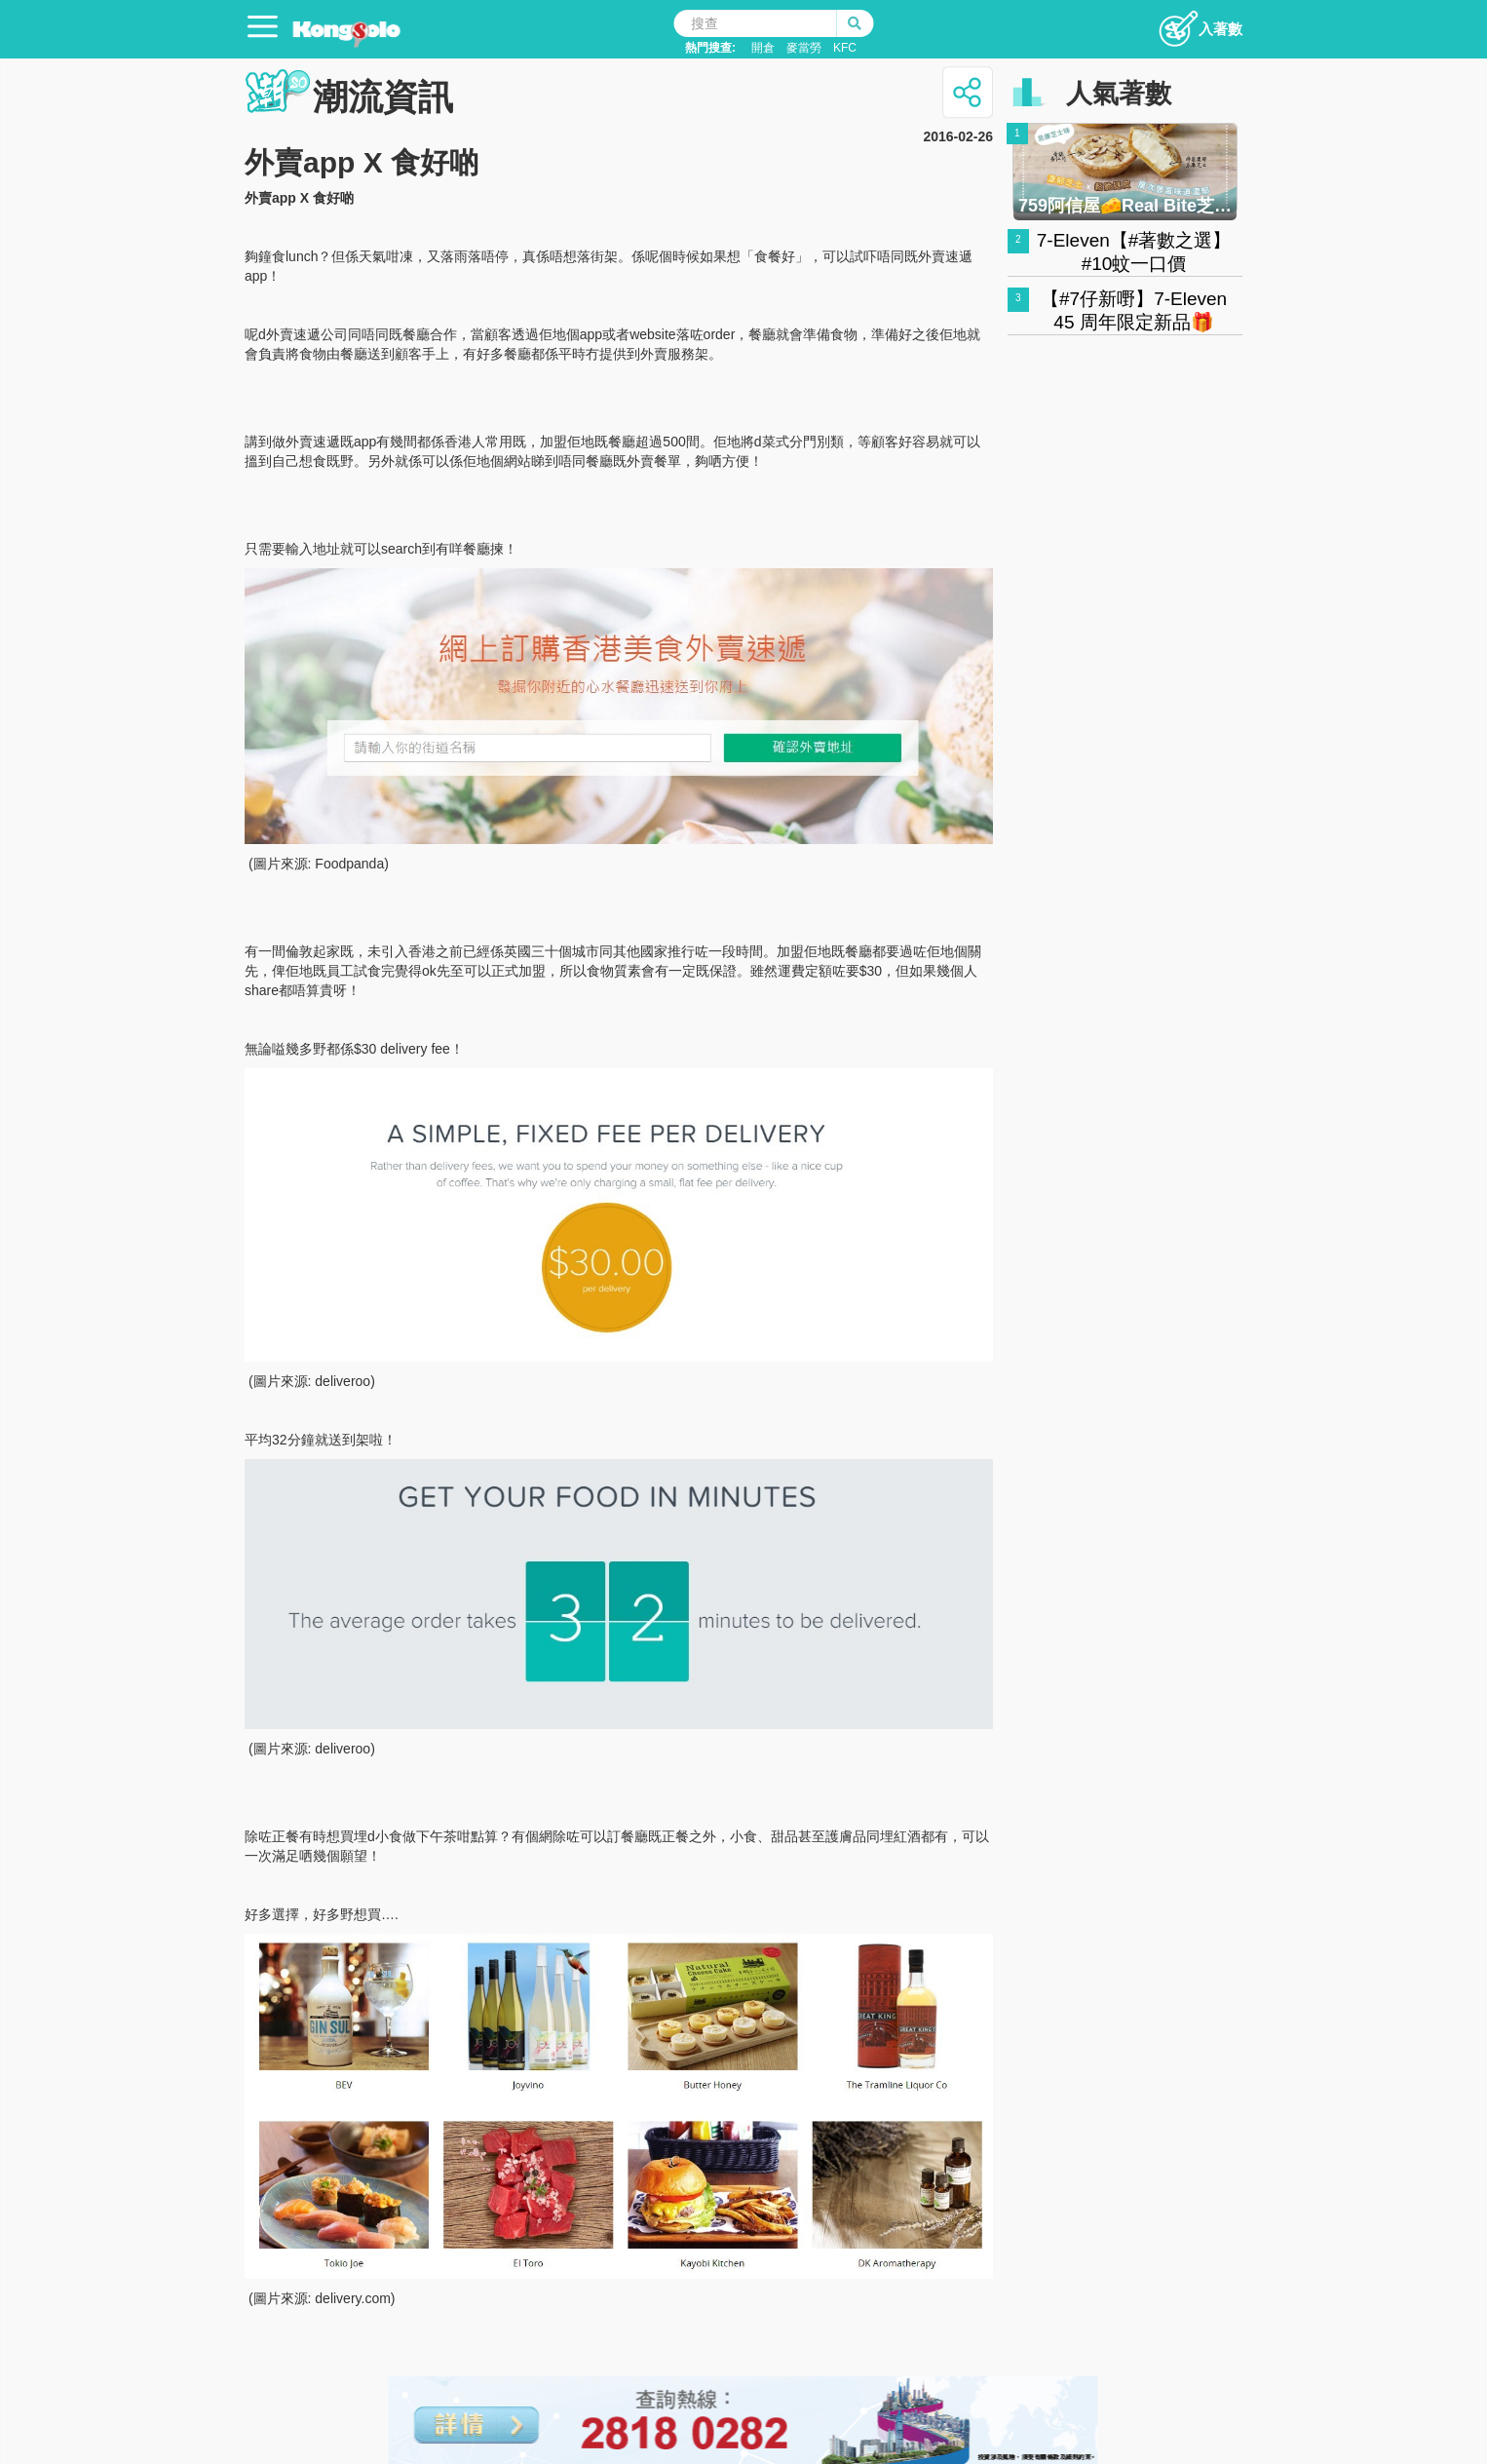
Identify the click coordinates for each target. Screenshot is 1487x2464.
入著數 (1200, 23)
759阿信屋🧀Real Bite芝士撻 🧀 (1125, 205)
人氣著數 (1118, 93)
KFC (845, 48)
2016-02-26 (958, 136)
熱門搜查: (710, 48)
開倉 (763, 48)
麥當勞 (803, 48)
